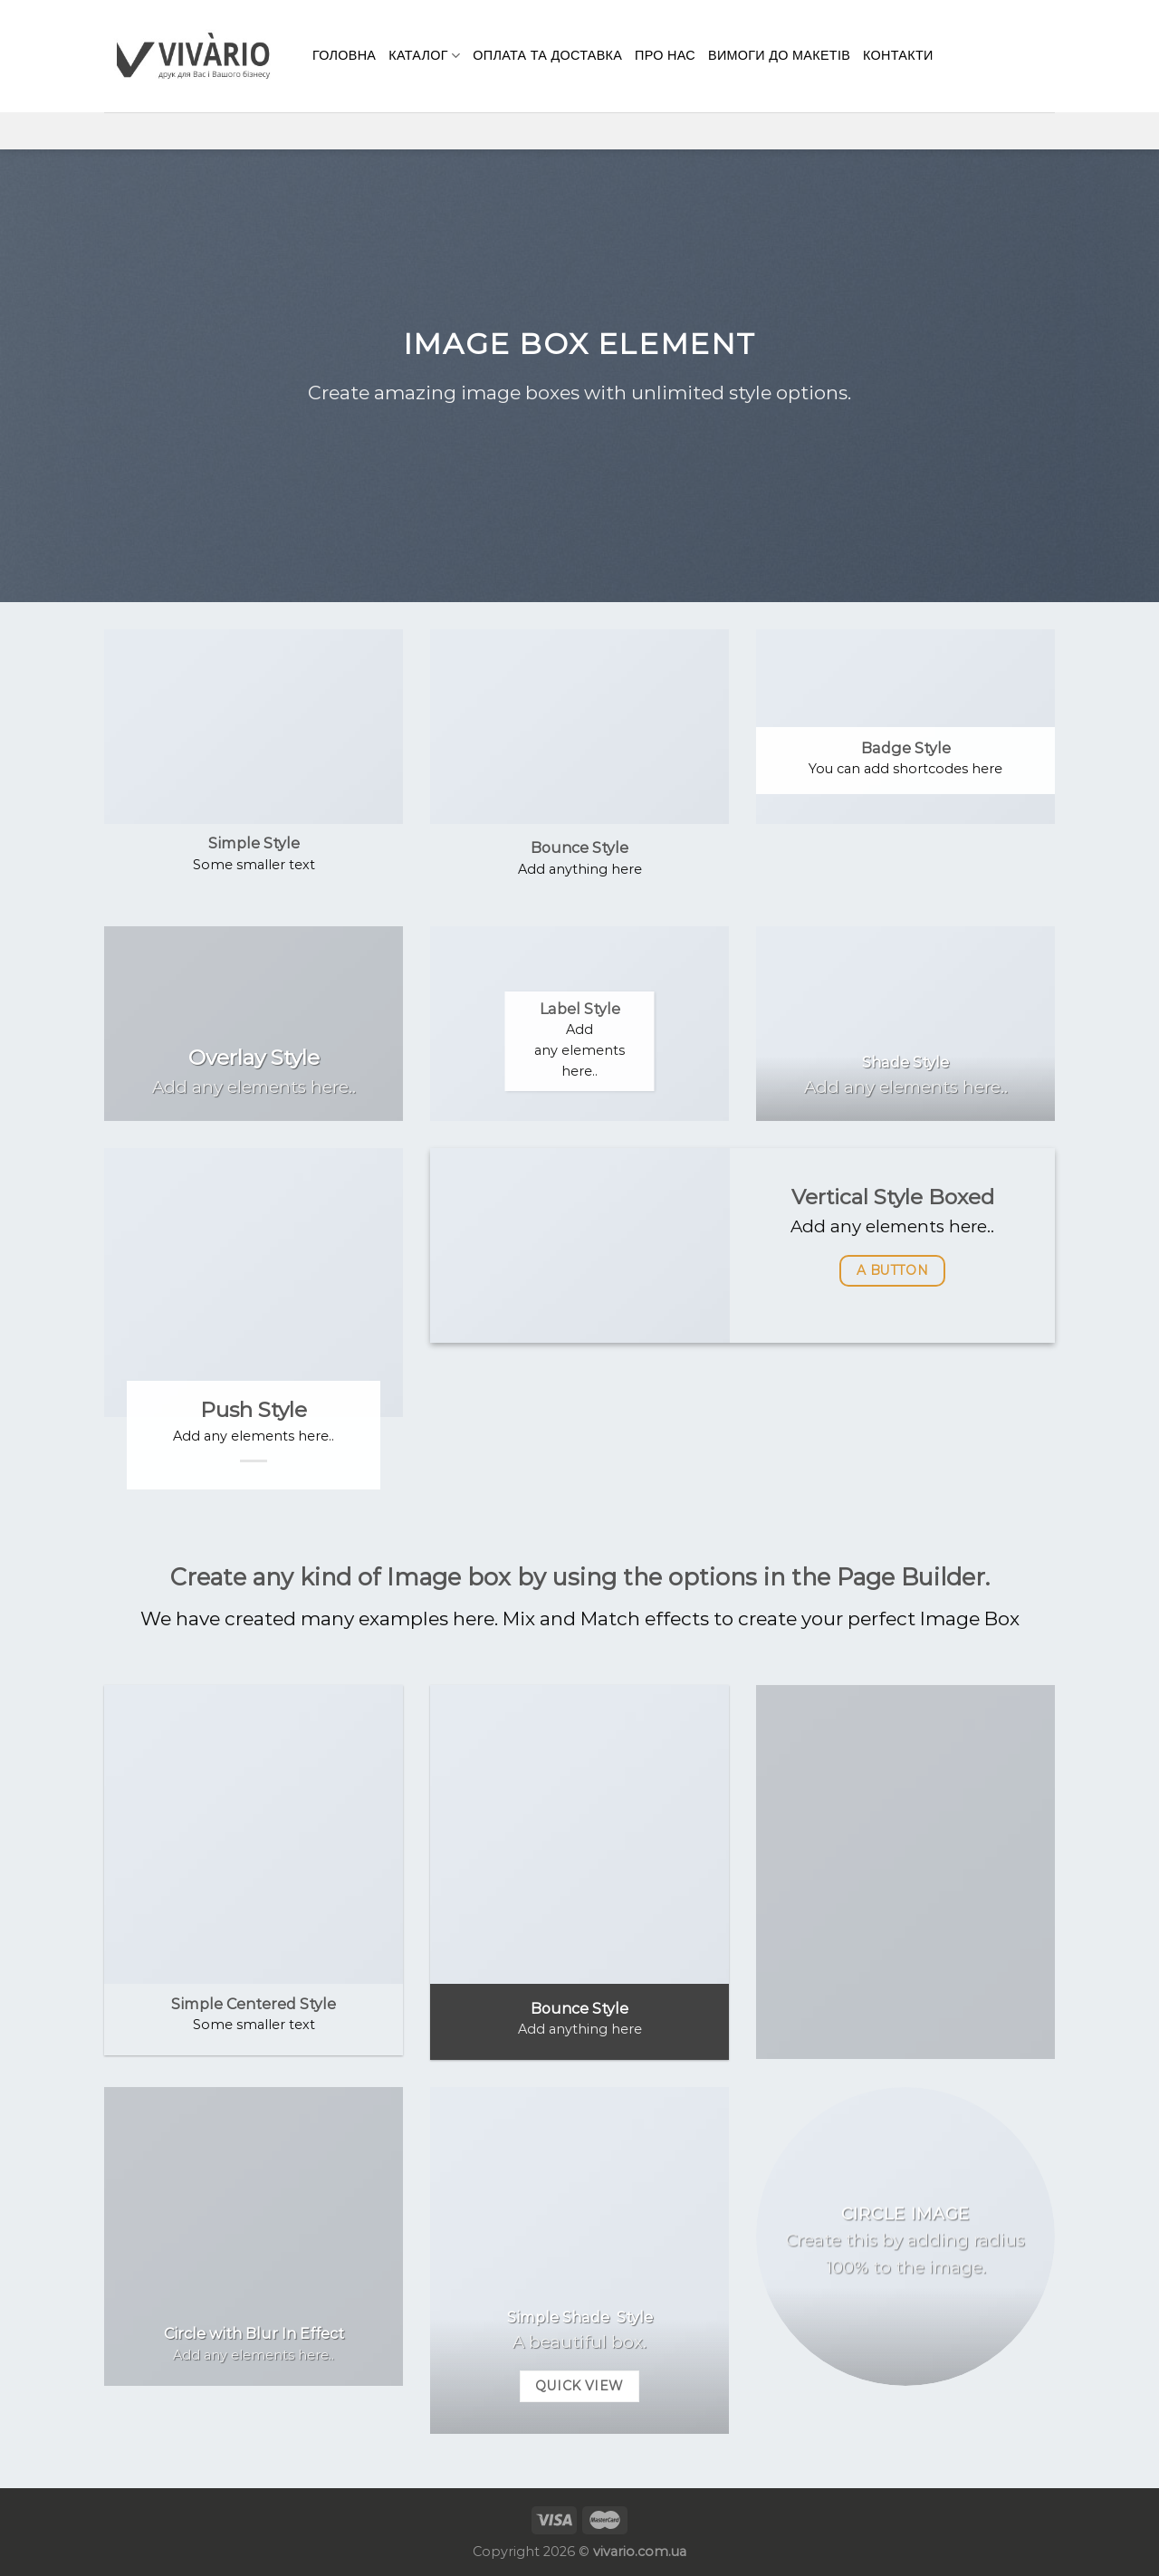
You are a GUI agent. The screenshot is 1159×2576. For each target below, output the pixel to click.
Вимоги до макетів (779, 55)
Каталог (424, 55)
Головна (344, 55)
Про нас (665, 55)
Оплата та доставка (547, 55)
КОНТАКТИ (898, 55)
